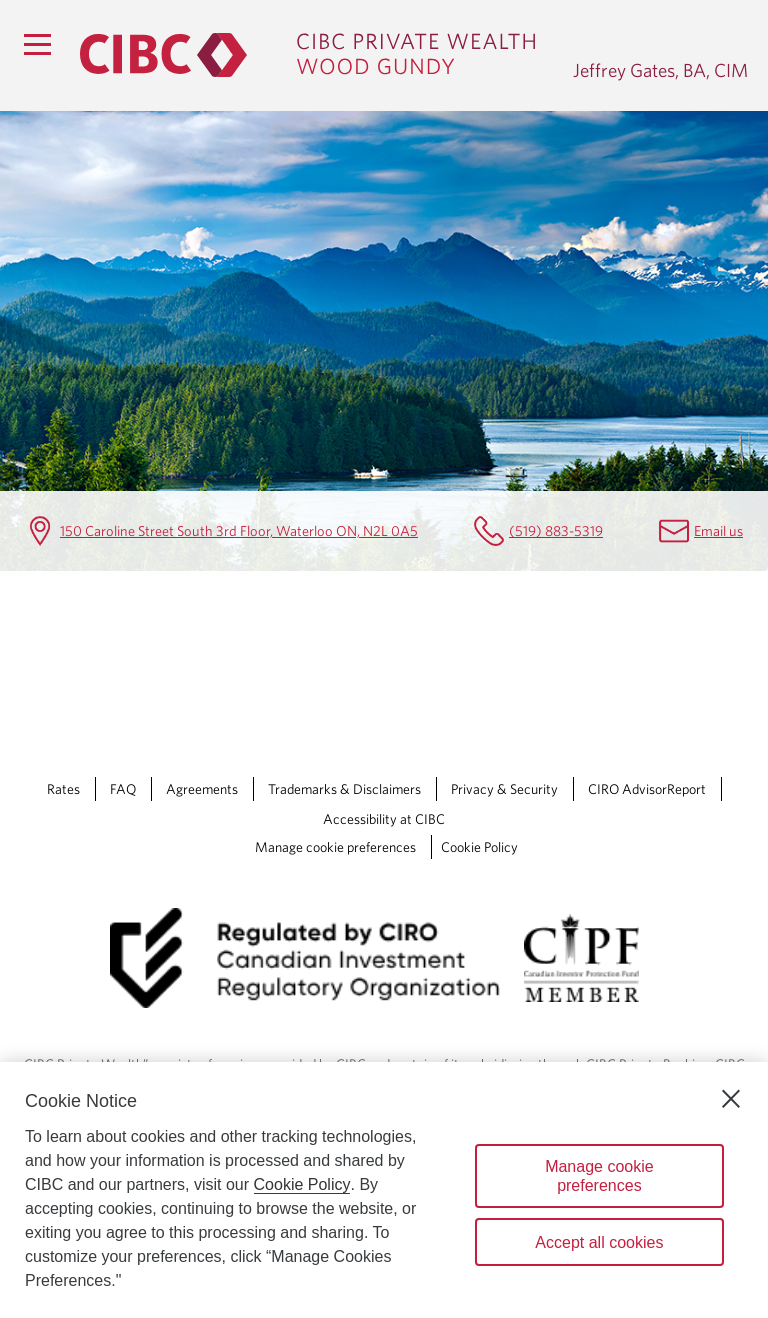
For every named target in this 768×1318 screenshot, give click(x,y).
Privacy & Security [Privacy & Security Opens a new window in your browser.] (504, 789)
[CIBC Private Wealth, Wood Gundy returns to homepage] (316, 55)
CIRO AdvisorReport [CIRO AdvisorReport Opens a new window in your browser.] (647, 789)
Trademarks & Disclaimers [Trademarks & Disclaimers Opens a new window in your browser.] (344, 789)
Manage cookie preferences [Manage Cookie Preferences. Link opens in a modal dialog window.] (335, 847)
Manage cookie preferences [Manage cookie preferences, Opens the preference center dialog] (599, 1176)
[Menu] (37, 44)
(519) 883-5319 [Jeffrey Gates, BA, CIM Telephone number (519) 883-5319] (556, 530)
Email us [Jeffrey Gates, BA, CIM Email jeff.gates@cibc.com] (718, 530)
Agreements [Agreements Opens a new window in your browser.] (202, 789)
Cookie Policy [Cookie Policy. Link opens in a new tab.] (479, 847)
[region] (384, 1190)
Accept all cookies (599, 1242)
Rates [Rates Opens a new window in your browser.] (63, 789)
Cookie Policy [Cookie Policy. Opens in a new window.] (302, 1184)
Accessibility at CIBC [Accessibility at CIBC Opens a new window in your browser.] (384, 819)
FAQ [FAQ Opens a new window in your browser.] (123, 789)
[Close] (731, 1099)
